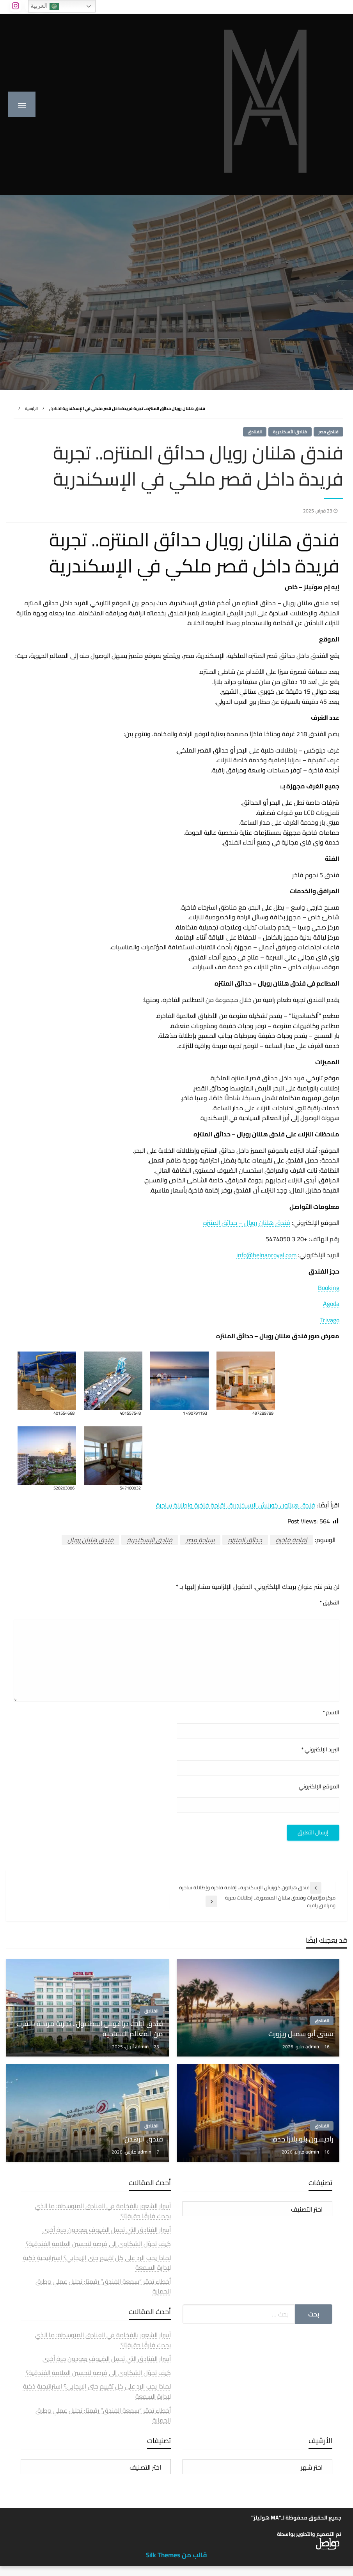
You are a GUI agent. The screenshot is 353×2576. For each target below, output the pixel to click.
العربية (44, 6)
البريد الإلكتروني (320, 1749)
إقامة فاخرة (291, 1540)
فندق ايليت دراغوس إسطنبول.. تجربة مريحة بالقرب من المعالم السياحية (89, 2028)
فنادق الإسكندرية (149, 1540)
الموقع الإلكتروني (319, 1787)
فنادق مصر (328, 432)
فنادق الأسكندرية (290, 432)
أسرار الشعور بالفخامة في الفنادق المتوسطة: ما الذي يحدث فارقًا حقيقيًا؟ (103, 2211)
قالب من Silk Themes (176, 2555)
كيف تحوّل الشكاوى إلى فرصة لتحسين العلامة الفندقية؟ (98, 2243)
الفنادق (55, 408)
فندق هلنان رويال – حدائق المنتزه (246, 1222)
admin (312, 2046)
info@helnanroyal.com (266, 1255)
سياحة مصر (200, 1540)
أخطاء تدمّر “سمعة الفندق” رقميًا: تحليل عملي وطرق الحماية (103, 2286)
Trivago (329, 1320)
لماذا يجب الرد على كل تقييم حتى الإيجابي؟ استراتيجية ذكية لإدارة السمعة (97, 2263)
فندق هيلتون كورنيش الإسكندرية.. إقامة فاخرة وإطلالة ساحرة (235, 1505)
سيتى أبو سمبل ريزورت (300, 2034)
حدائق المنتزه (245, 1540)
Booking (328, 1287)
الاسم (331, 1712)
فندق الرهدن (143, 2139)
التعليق (329, 1603)
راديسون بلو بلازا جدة (303, 2139)
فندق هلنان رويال (90, 1540)
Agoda (331, 1303)
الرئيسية (31, 408)
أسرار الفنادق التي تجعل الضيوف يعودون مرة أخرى (107, 2229)
